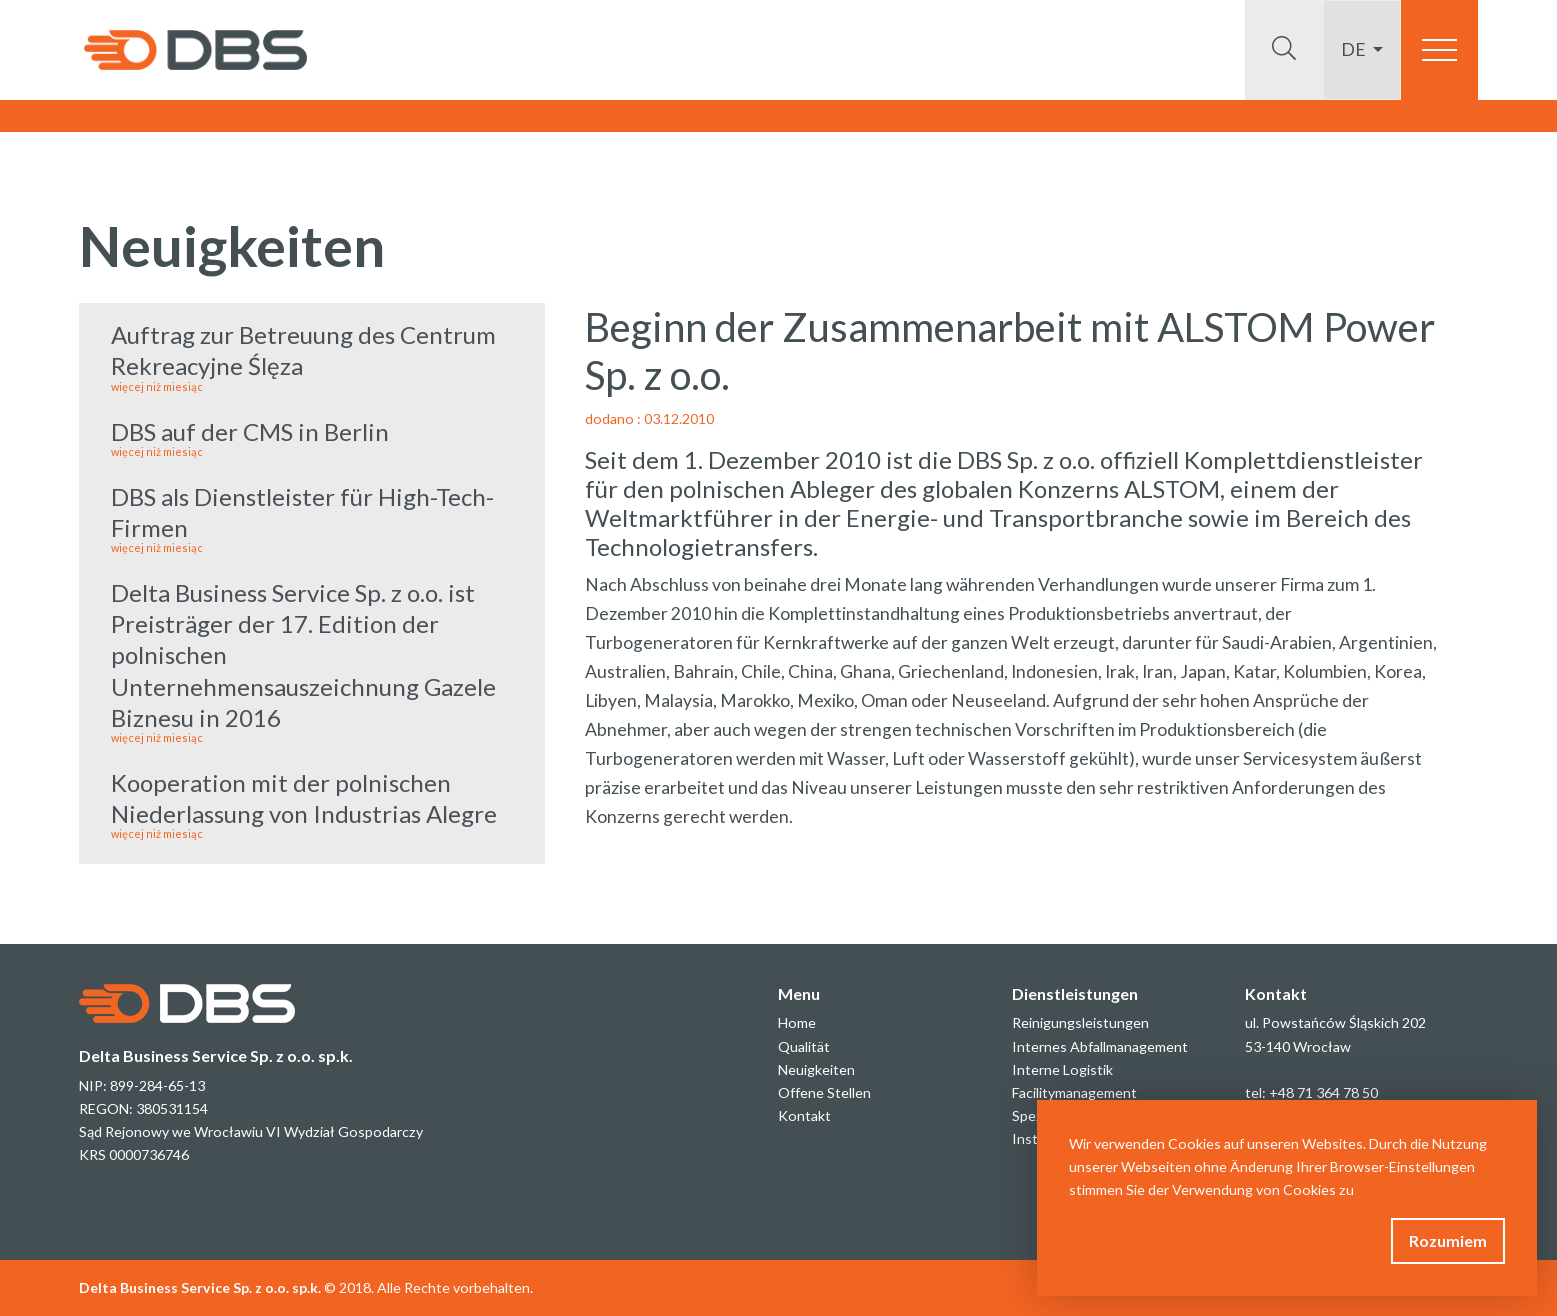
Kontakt (804, 1115)
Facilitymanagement (1074, 1092)
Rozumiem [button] (1448, 1240)
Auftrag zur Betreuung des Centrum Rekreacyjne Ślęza (312, 356)
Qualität (804, 1046)
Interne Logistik (1062, 1069)
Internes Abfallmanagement (1100, 1046)
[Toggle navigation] (1440, 50)
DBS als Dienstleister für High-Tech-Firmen (312, 518)
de (1355, 49)
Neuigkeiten (816, 1069)
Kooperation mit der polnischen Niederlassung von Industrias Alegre (312, 804)
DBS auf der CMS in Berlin (312, 437)
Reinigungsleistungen (1080, 1022)
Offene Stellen (824, 1092)
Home (797, 1022)
